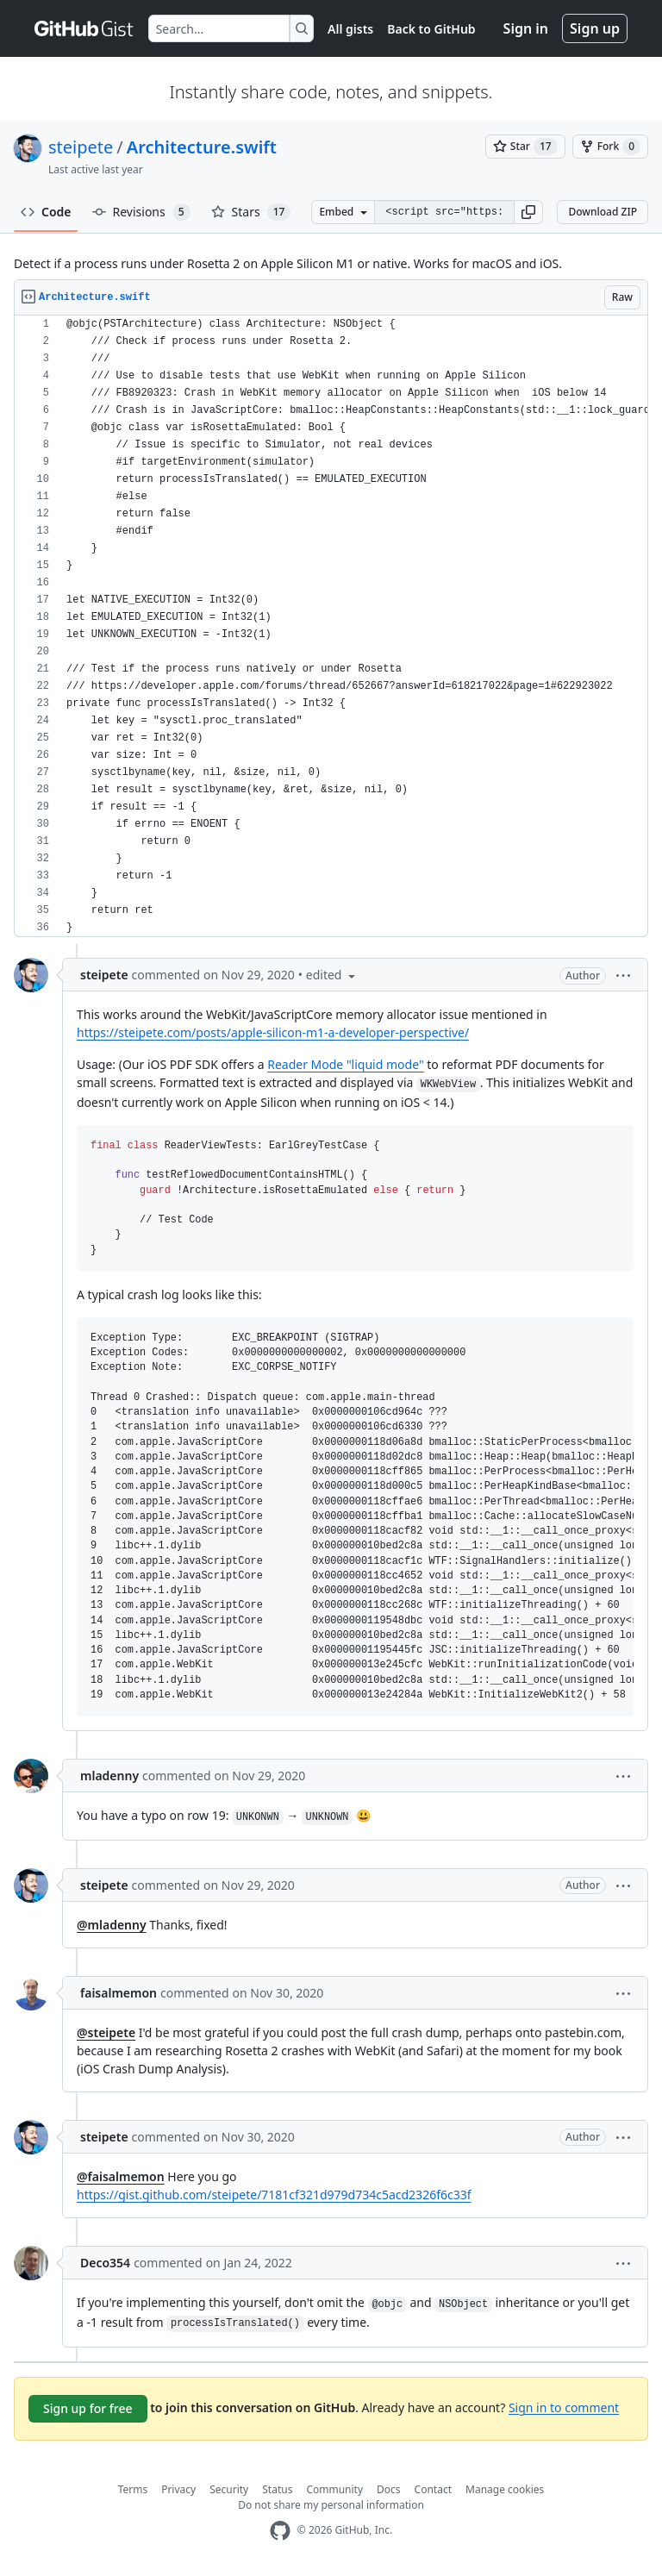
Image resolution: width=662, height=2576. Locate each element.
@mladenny (112, 1924)
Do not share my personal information (331, 2505)
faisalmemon (118, 1993)
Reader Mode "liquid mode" (345, 1064)
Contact (433, 2489)
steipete (80, 147)
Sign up (595, 28)
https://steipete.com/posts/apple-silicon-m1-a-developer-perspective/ (273, 1032)
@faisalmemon (121, 2176)
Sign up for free (88, 2408)
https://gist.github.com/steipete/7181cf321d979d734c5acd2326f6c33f (274, 2194)
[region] (331, 626)
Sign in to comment (564, 2406)
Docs (389, 2489)
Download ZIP (602, 211)
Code (46, 211)
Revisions (141, 212)
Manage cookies (504, 2489)
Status (277, 2489)
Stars (251, 212)
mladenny (109, 1775)
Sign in (525, 28)
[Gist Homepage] (84, 28)
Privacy (178, 2489)
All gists (350, 29)
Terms (133, 2489)
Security (228, 2489)
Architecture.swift (202, 147)
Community (334, 2489)
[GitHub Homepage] (280, 2531)
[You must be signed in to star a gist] (525, 146)
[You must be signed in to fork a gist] (610, 146)
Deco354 (105, 2262)
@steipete (106, 2032)
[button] (528, 212)
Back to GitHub (431, 29)
